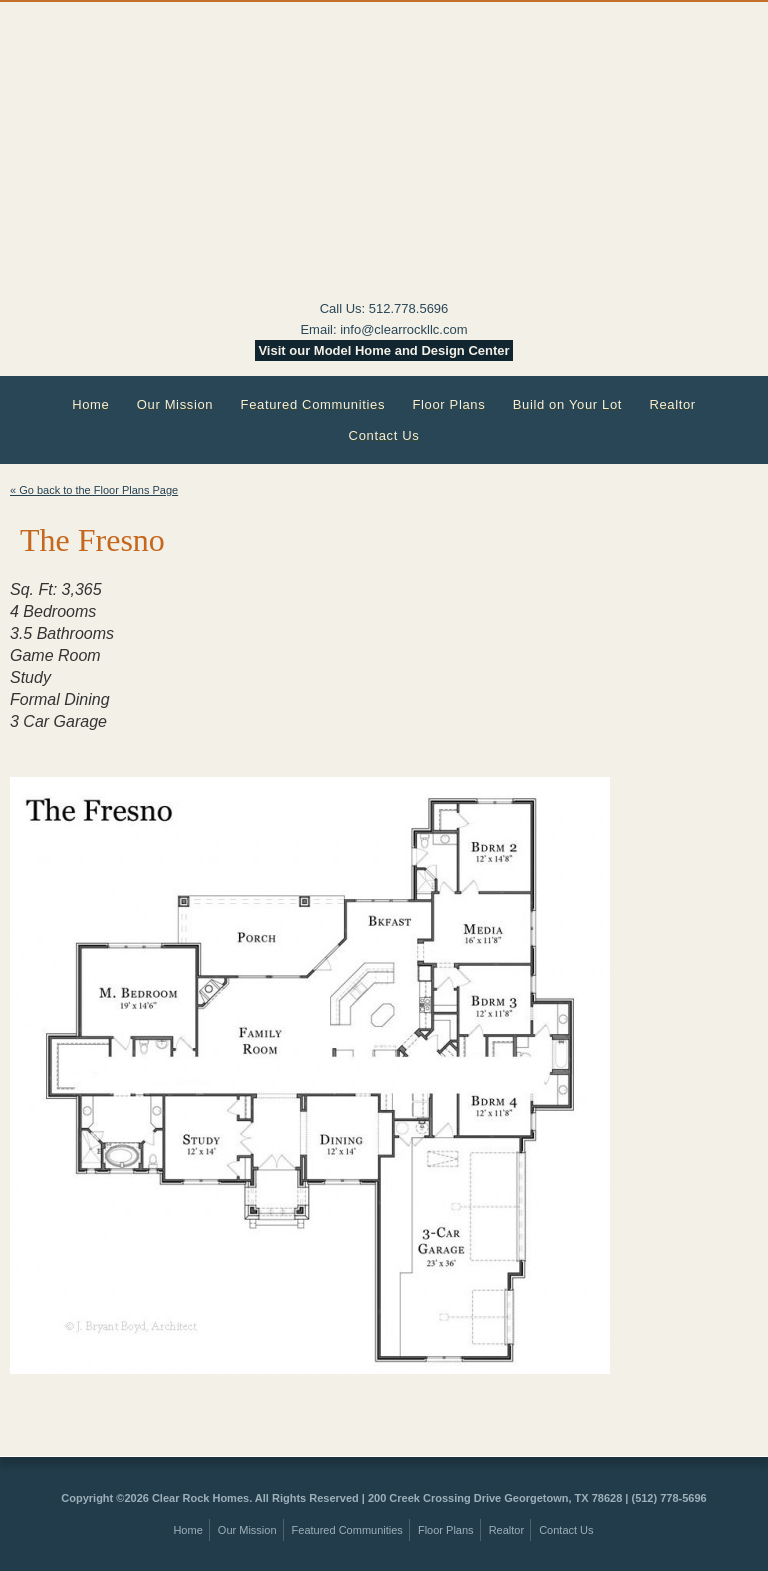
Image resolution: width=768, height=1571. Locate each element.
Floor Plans (448, 404)
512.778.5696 (409, 308)
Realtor (672, 404)
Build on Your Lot (567, 404)
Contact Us (384, 435)
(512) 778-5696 (668, 1498)
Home (90, 404)
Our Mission (175, 404)
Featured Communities (313, 404)
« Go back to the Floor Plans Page (94, 490)
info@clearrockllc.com (403, 329)
